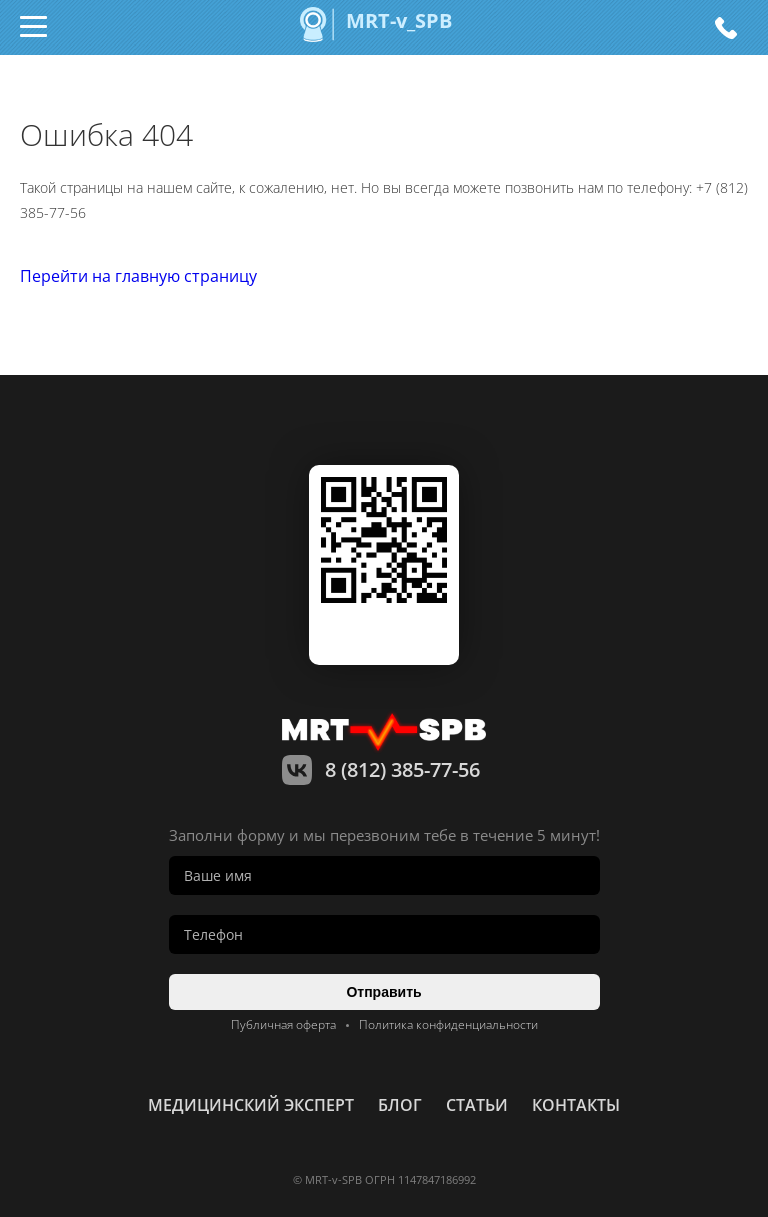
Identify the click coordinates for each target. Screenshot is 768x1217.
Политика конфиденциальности (448, 1024)
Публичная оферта (283, 1024)
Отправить (383, 992)
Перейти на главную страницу (138, 276)
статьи (477, 1105)
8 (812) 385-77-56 (725, 27)
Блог (400, 1105)
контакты (576, 1105)
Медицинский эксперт (251, 1105)
